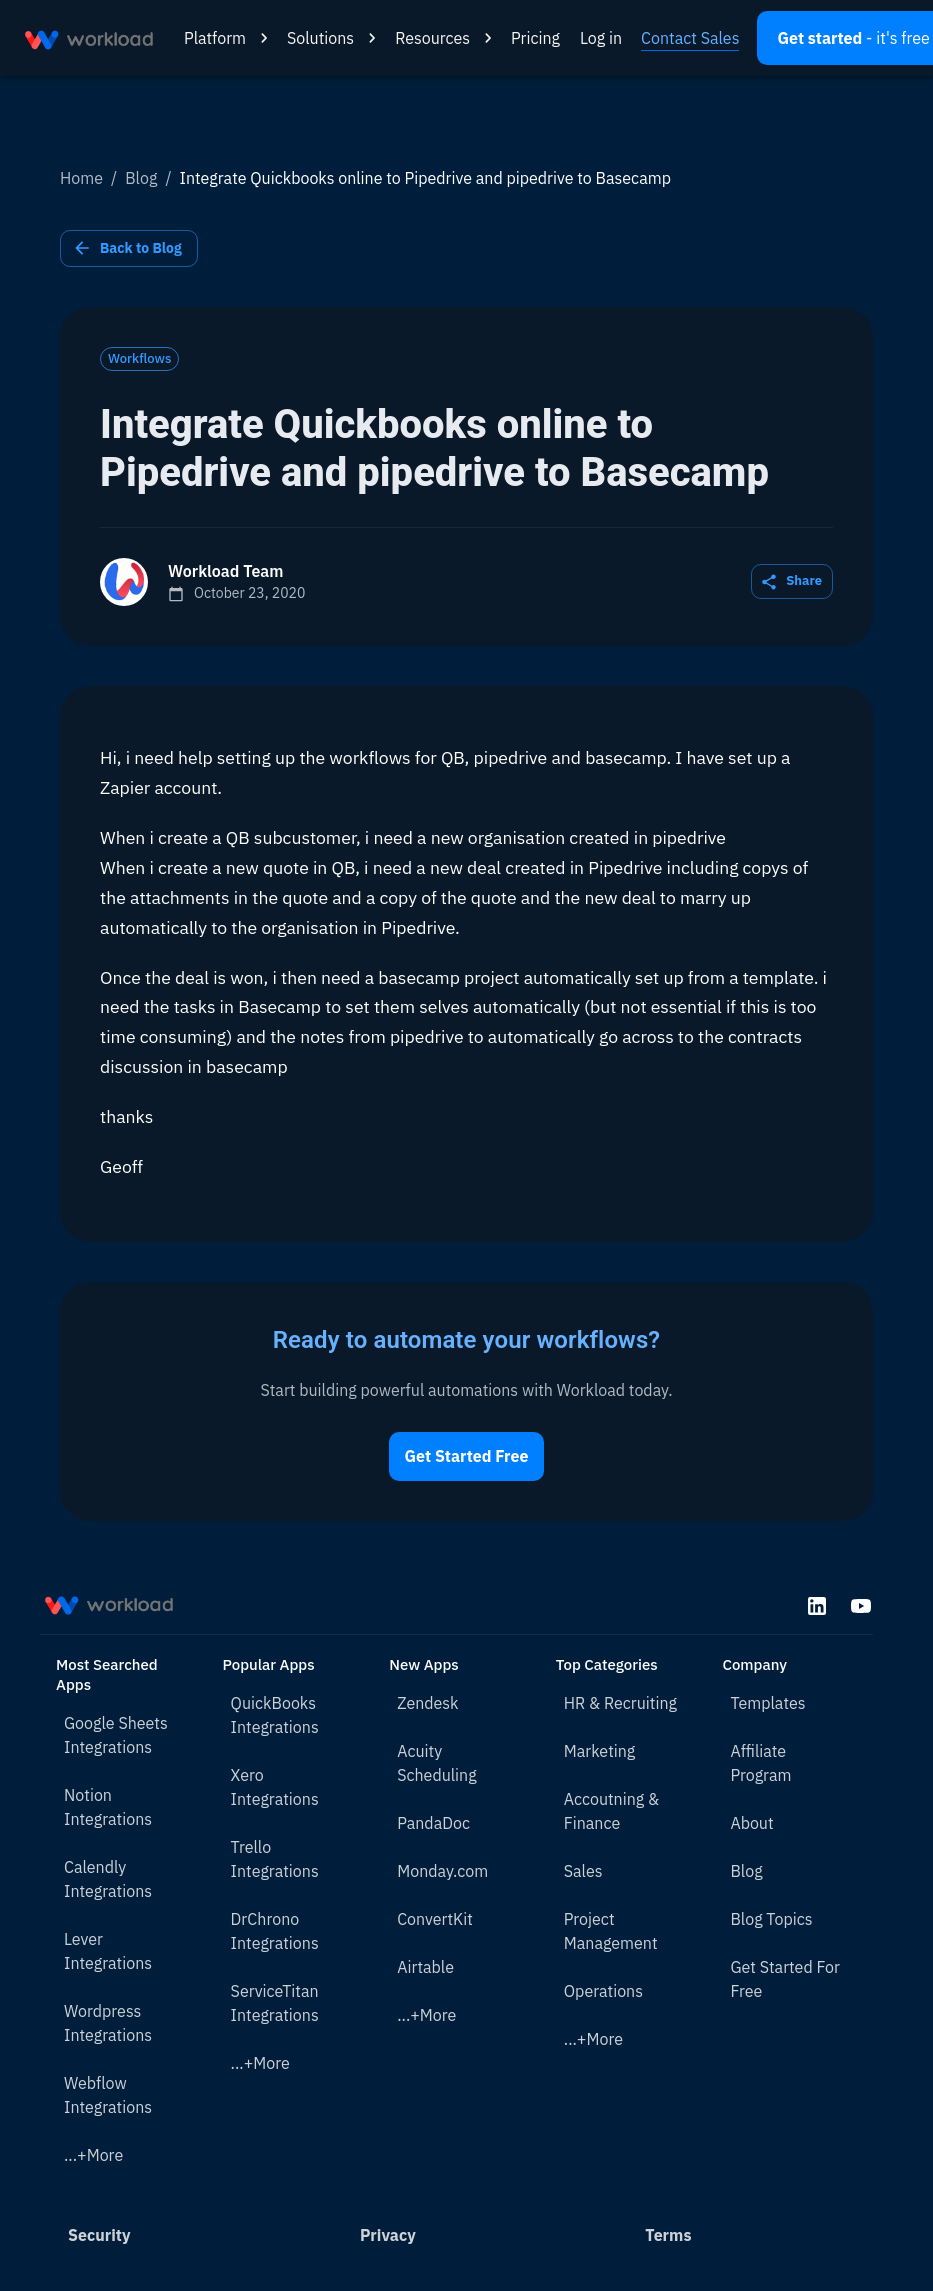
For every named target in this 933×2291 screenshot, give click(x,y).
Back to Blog (129, 248)
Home (81, 178)
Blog (141, 178)
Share (792, 581)
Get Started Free (467, 1456)
